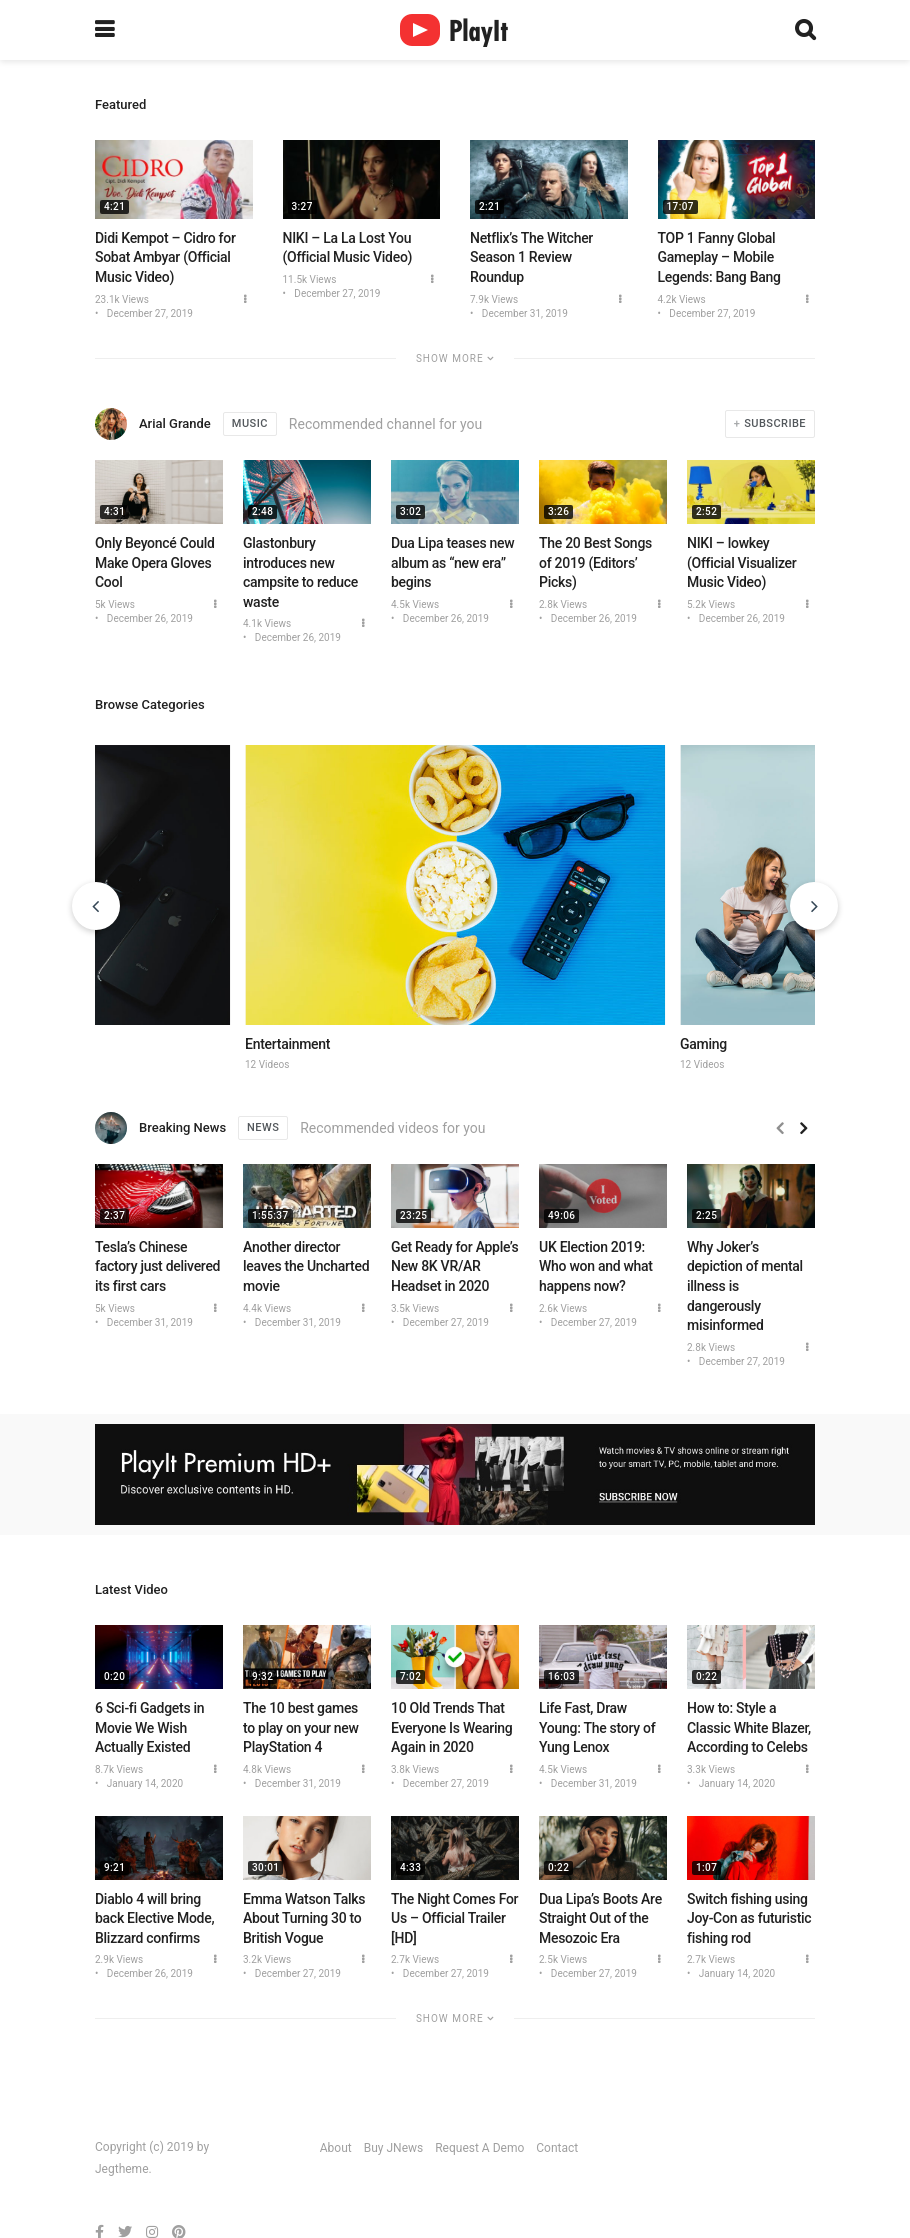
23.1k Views (122, 299)
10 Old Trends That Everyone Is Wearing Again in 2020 (451, 1727)
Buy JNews (394, 2148)
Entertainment (287, 1044)
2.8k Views (563, 604)
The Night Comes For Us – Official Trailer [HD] (454, 1918)
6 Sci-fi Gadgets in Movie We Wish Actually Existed (149, 1727)
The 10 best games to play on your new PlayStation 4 (301, 1727)
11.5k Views (310, 279)
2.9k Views (119, 1959)
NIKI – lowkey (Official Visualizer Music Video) (741, 562)
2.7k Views (415, 1959)
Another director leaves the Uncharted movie (306, 1266)
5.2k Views (711, 604)
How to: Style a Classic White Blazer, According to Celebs (749, 1727)
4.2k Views (682, 299)
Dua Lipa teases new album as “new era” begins (452, 562)
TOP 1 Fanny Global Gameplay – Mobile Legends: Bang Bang (719, 257)
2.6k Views (563, 1308)
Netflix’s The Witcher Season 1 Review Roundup (531, 257)
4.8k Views (267, 1769)
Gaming (703, 1044)
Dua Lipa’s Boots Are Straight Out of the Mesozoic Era (600, 1918)
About (336, 2148)
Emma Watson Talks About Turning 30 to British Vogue (304, 1918)
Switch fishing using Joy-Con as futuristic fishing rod (749, 1918)
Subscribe (775, 423)
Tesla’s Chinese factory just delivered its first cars (157, 1266)
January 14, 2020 (143, 1783)
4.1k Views (267, 623)
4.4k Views (267, 1308)
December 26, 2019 (148, 618)
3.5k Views (415, 1308)
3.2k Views (267, 1959)
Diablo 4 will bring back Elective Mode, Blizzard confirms (154, 1918)
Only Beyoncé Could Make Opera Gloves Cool (155, 562)
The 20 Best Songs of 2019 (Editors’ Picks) (595, 562)
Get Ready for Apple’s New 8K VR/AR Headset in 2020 (454, 1266)
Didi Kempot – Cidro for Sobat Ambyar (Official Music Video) (165, 257)
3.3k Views (711, 1769)
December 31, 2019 (523, 313)
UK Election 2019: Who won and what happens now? (596, 1266)
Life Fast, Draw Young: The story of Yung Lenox (597, 1727)
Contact (557, 2148)
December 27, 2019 (148, 313)
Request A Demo (479, 2148)
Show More (455, 358)
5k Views (115, 604)
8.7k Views (119, 1769)
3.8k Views (415, 1769)
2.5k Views (563, 1959)
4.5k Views (415, 604)
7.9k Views (494, 299)
